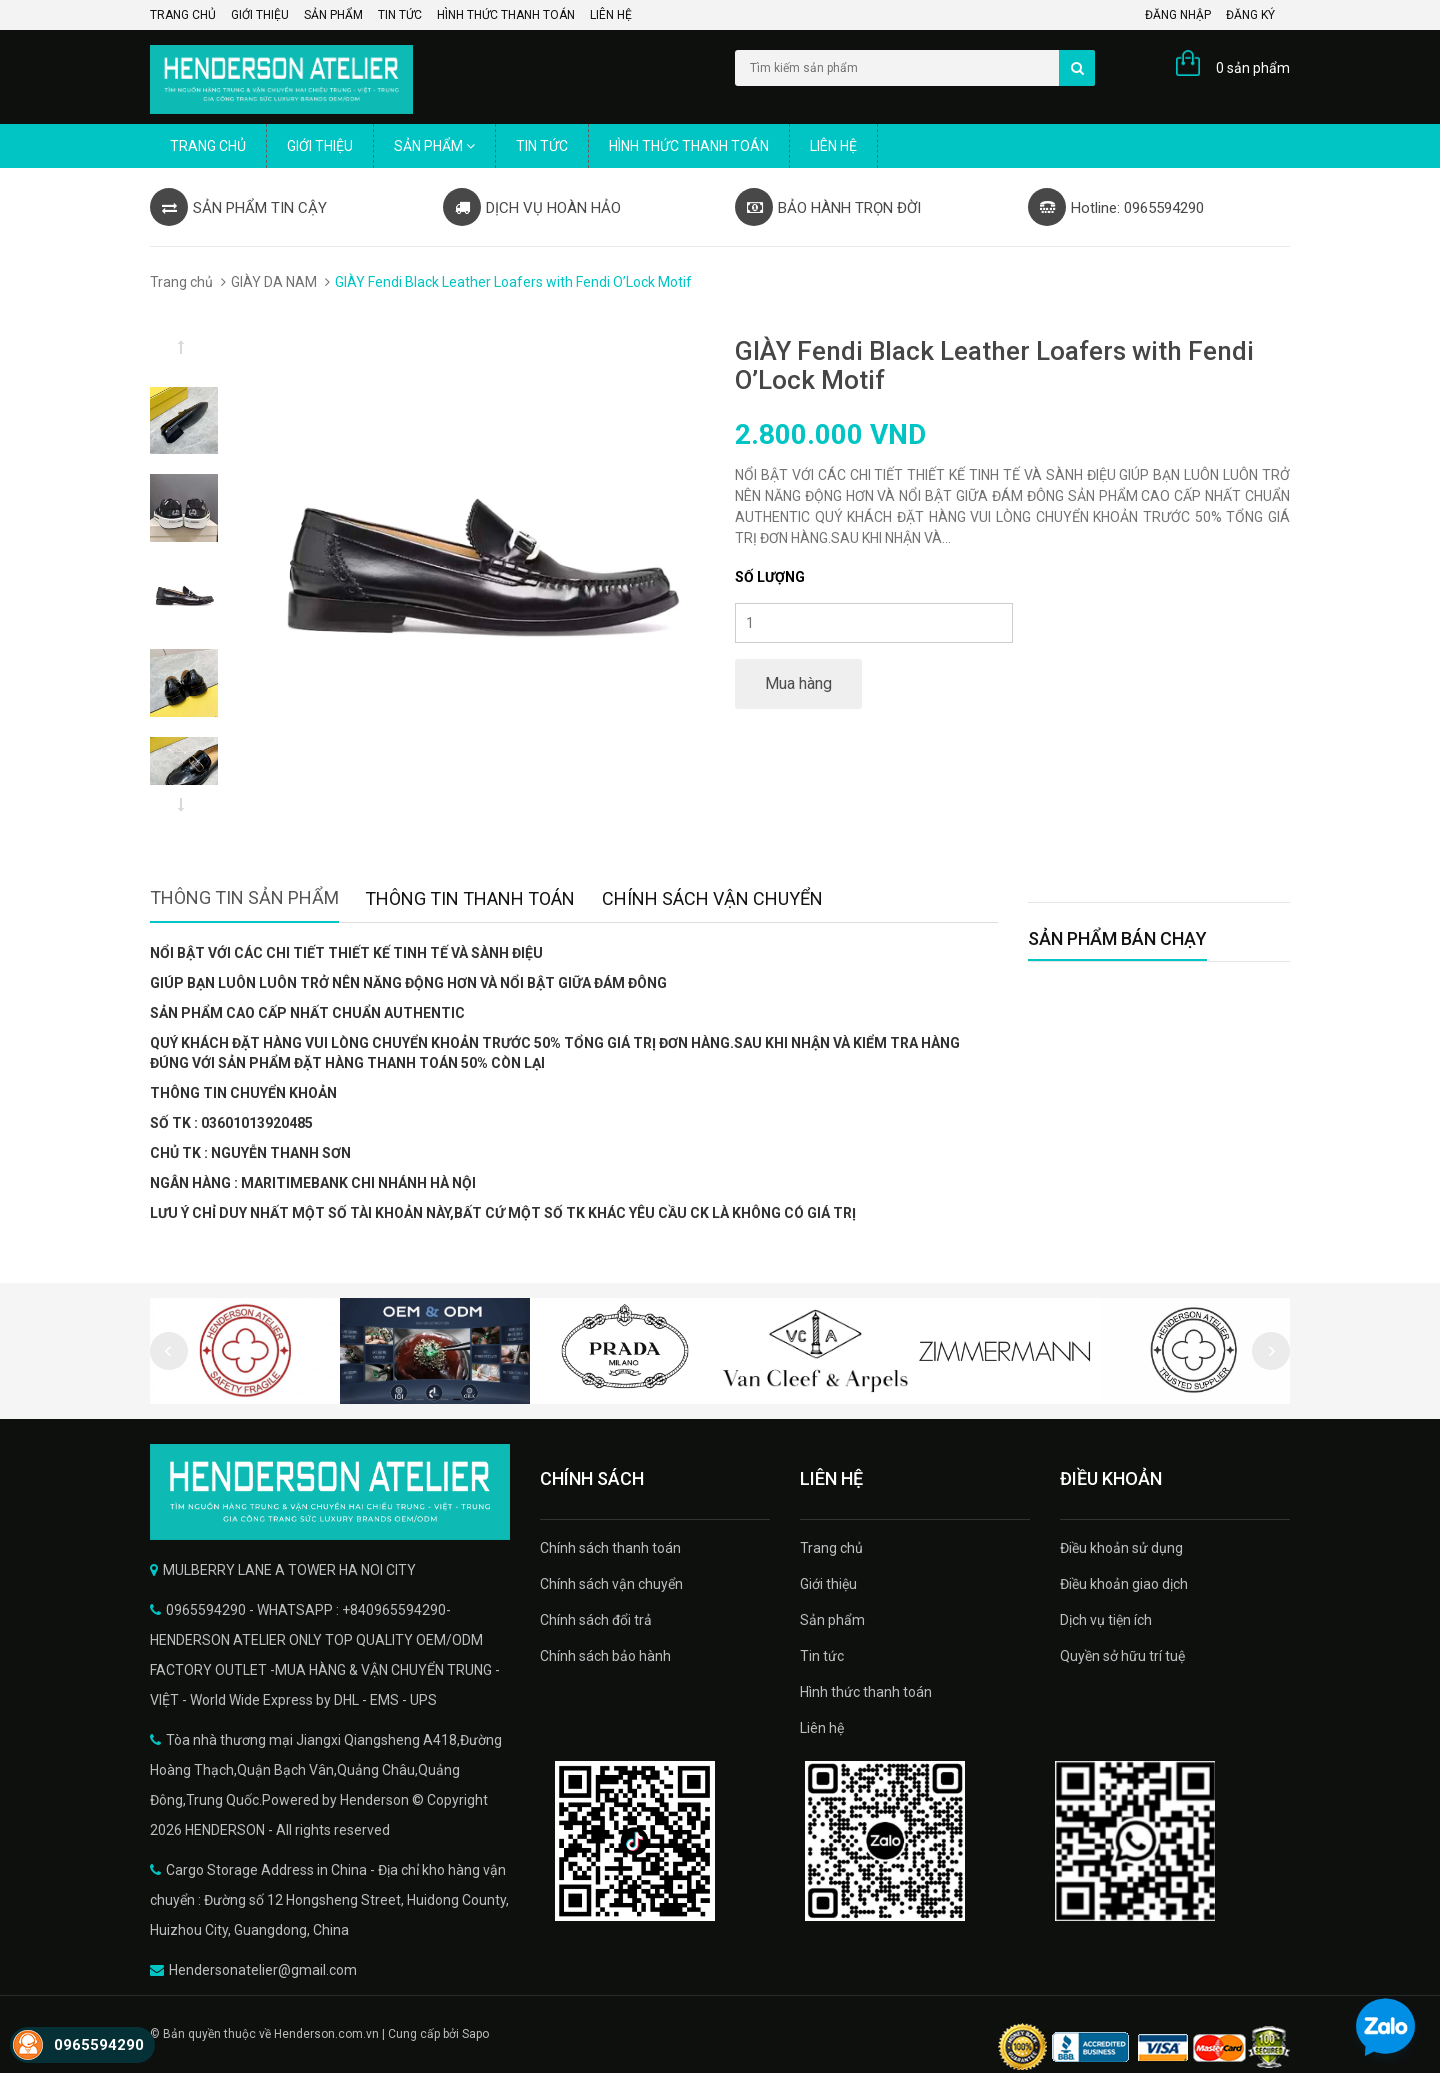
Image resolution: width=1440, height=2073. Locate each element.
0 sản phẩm (1253, 68)
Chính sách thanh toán (610, 1548)
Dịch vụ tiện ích (1106, 1620)
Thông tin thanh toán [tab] (470, 898)
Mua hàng (798, 683)
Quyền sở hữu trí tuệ (1122, 1656)
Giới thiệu (260, 15)
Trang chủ (183, 15)
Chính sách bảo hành (605, 1656)
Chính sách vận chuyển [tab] (712, 898)
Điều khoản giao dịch (1124, 1584)
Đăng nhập (1178, 15)
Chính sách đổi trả (596, 1620)
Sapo (475, 2034)
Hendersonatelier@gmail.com (263, 1970)
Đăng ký (1250, 15)
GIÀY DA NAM (274, 282)
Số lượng (770, 577)
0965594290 (99, 2045)
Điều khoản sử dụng (1121, 1548)
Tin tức (400, 15)
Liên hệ (611, 15)
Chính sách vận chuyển (611, 1584)
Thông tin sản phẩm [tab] (244, 897)
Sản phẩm (333, 15)
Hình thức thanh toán (506, 15)
